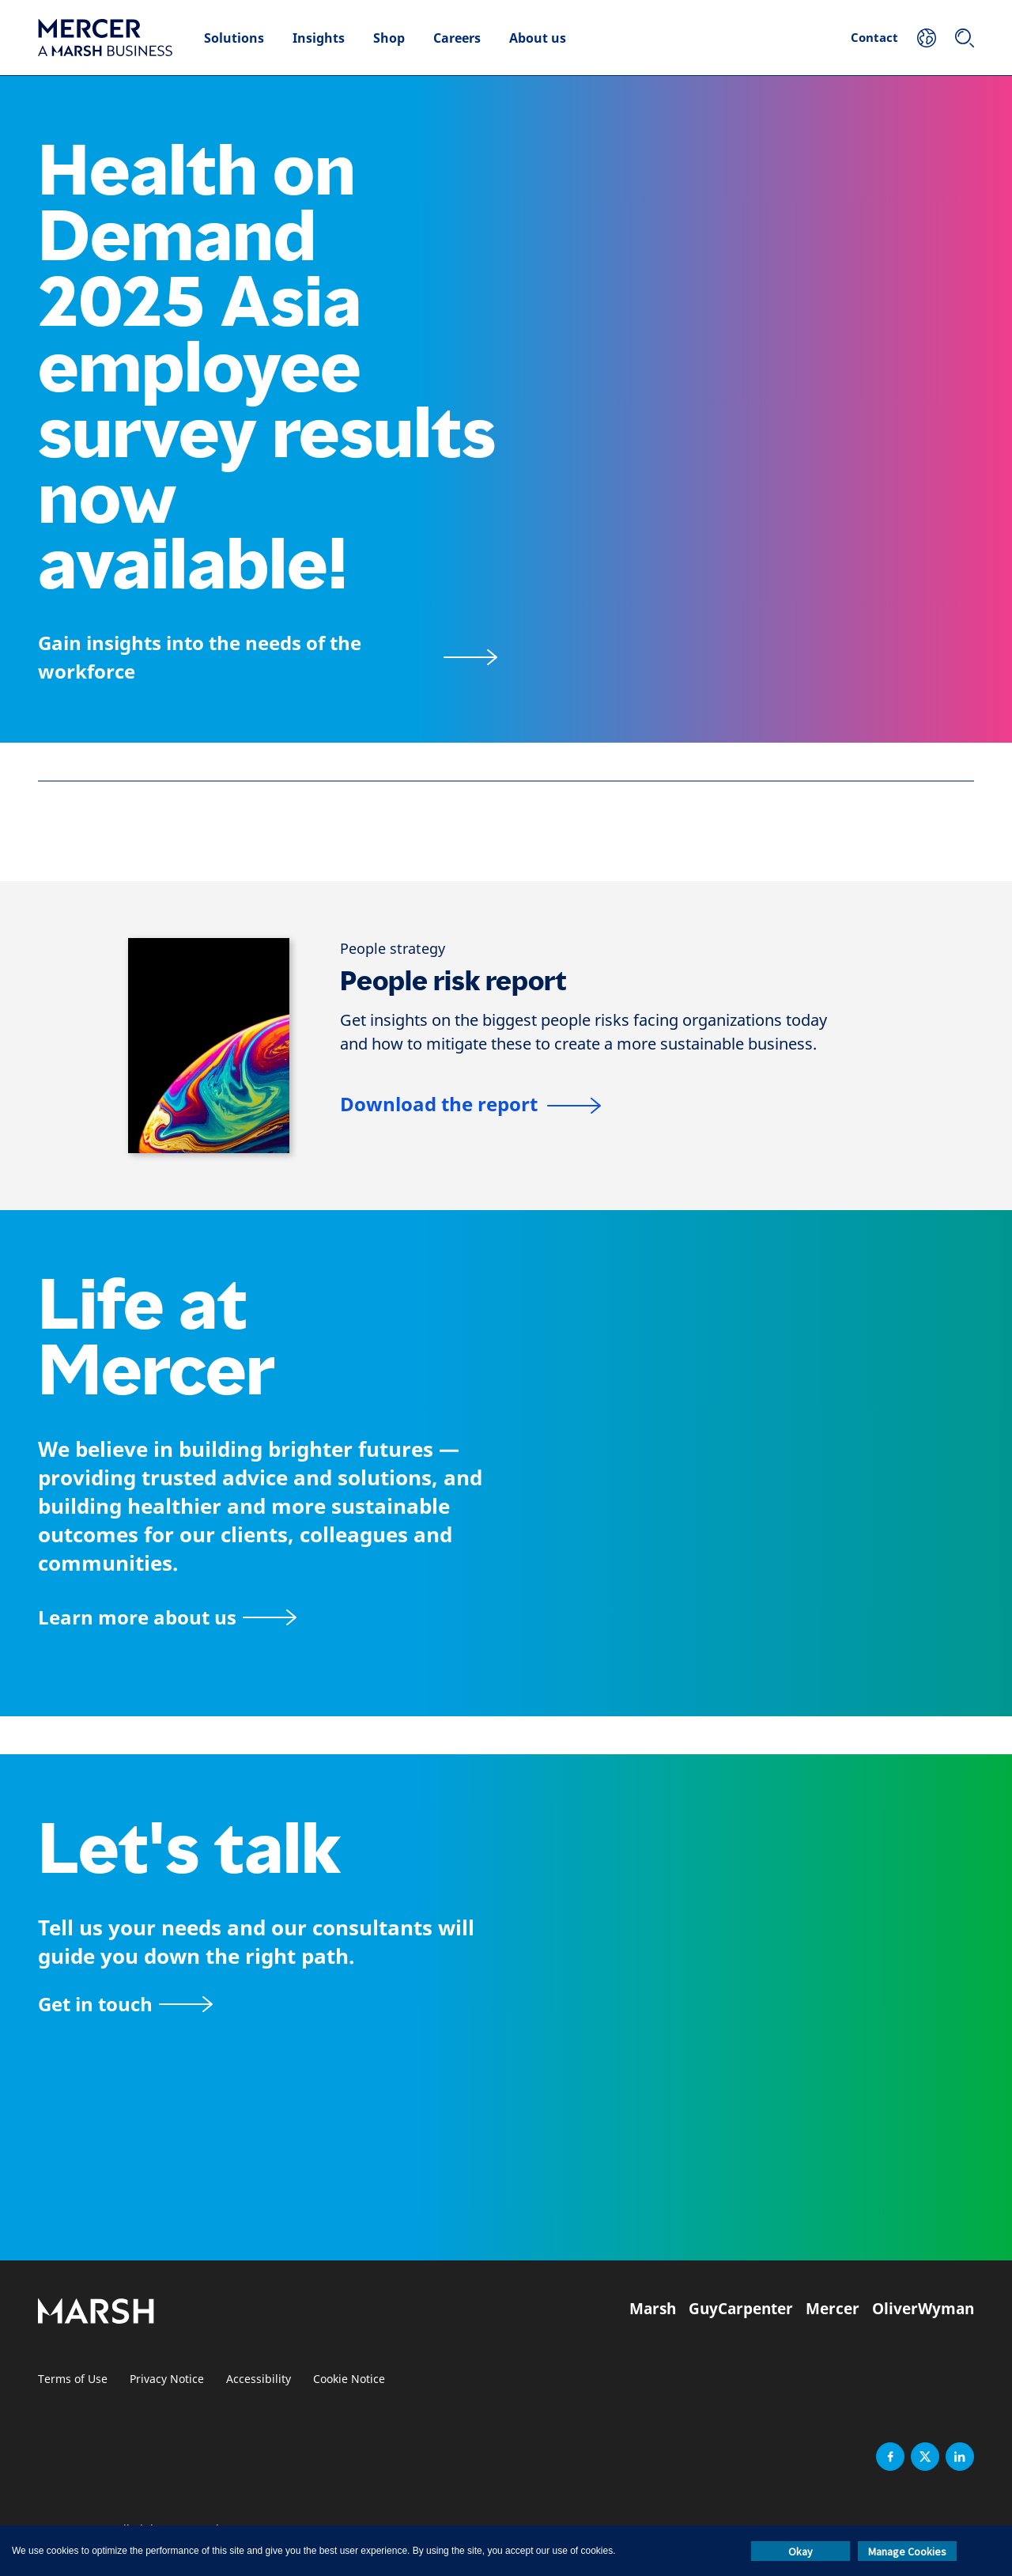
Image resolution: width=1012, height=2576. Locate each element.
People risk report (453, 981)
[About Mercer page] (167, 1617)
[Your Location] (927, 38)
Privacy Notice (167, 2379)
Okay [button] (800, 2551)
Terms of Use (73, 2379)
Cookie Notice (349, 2379)
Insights (319, 38)
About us (537, 38)
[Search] (965, 38)
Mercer (832, 2308)
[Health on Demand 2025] (267, 657)
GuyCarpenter (741, 2308)
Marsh (652, 2308)
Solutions (234, 38)
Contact (874, 37)
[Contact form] (125, 2003)
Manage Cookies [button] (907, 2551)
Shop (389, 38)
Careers (457, 38)
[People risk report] (470, 1106)
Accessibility (258, 2379)
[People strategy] (392, 949)
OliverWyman (923, 2308)
